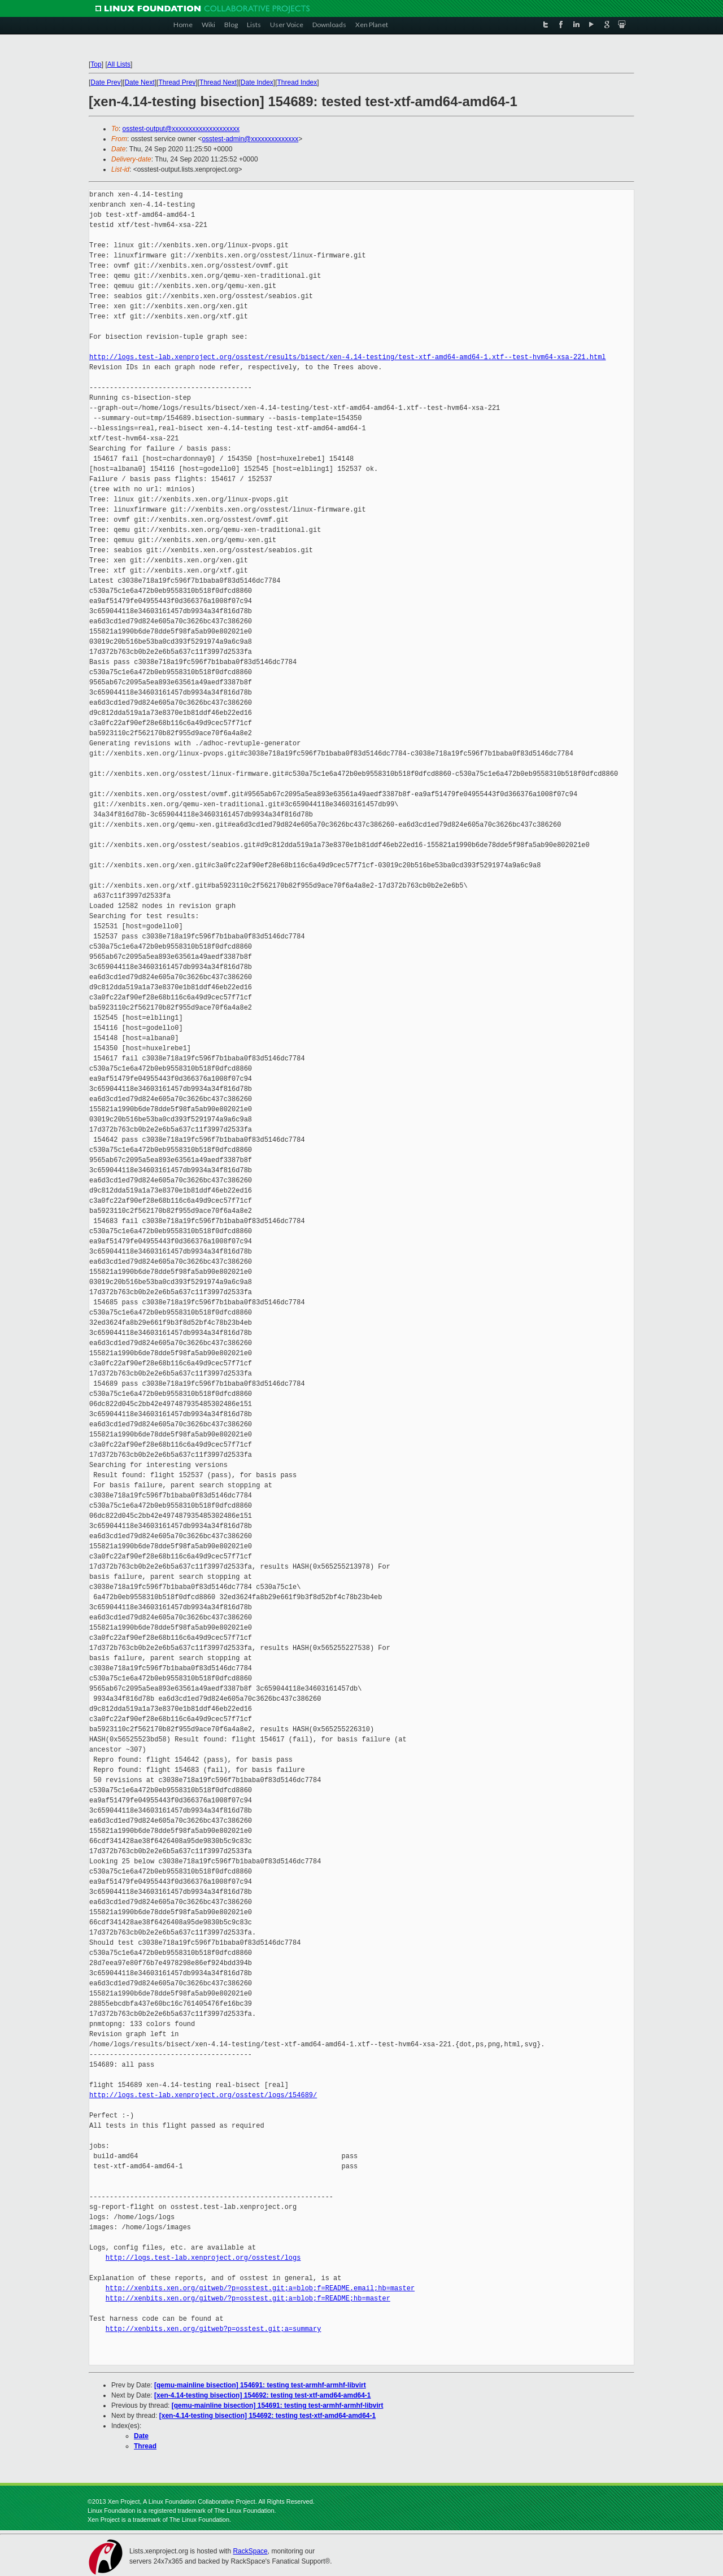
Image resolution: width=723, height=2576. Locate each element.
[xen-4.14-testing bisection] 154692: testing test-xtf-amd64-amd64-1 (262, 2395)
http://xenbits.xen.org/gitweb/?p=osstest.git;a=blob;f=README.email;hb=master (260, 2288)
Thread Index (297, 82)
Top (95, 64)
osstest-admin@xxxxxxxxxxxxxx (250, 139)
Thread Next (218, 82)
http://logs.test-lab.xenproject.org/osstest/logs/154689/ (203, 2095)
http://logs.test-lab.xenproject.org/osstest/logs (203, 2258)
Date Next (139, 82)
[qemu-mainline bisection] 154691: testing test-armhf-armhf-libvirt (260, 2385)
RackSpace (250, 2551)
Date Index (257, 82)
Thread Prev (176, 82)
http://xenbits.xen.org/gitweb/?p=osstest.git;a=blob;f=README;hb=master (248, 2298)
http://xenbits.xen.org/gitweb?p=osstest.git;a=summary (213, 2329)
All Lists (118, 64)
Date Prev (105, 82)
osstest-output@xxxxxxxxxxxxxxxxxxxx (181, 129)
